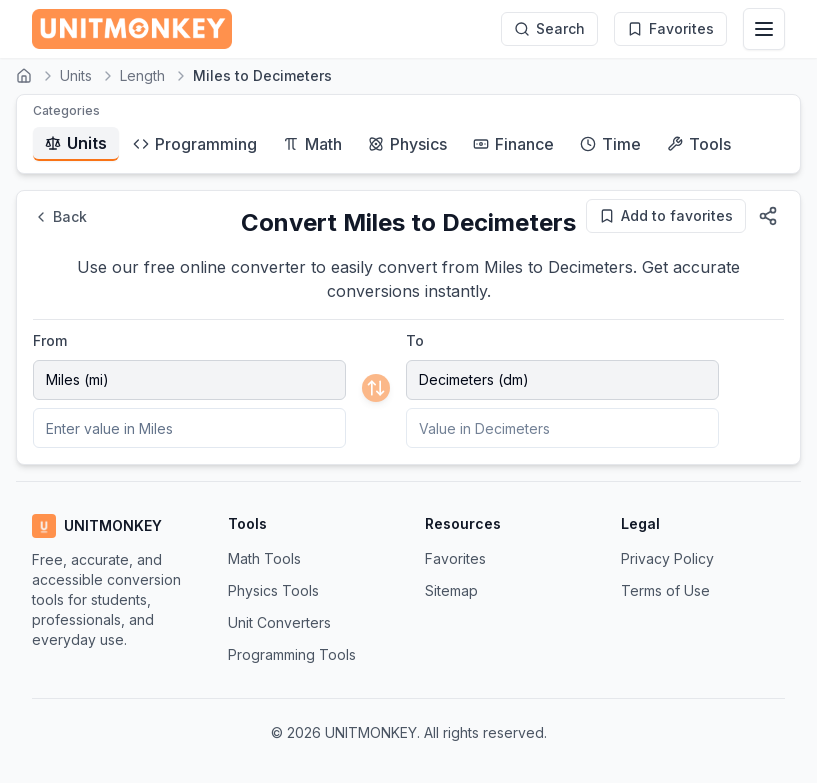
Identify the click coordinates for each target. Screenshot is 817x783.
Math (312, 144)
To (415, 340)
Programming (195, 144)
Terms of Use (665, 590)
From (50, 340)
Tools (699, 144)
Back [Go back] (60, 216)
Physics (407, 144)
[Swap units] (376, 388)
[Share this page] (768, 216)
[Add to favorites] (666, 216)
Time (610, 144)
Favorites (455, 558)
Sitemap (451, 590)
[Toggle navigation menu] (764, 29)
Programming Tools (292, 654)
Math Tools (264, 558)
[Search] (549, 29)
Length (142, 75)
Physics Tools (273, 590)
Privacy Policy (667, 558)
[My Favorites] (670, 29)
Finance (513, 144)
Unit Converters (279, 622)
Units (76, 75)
